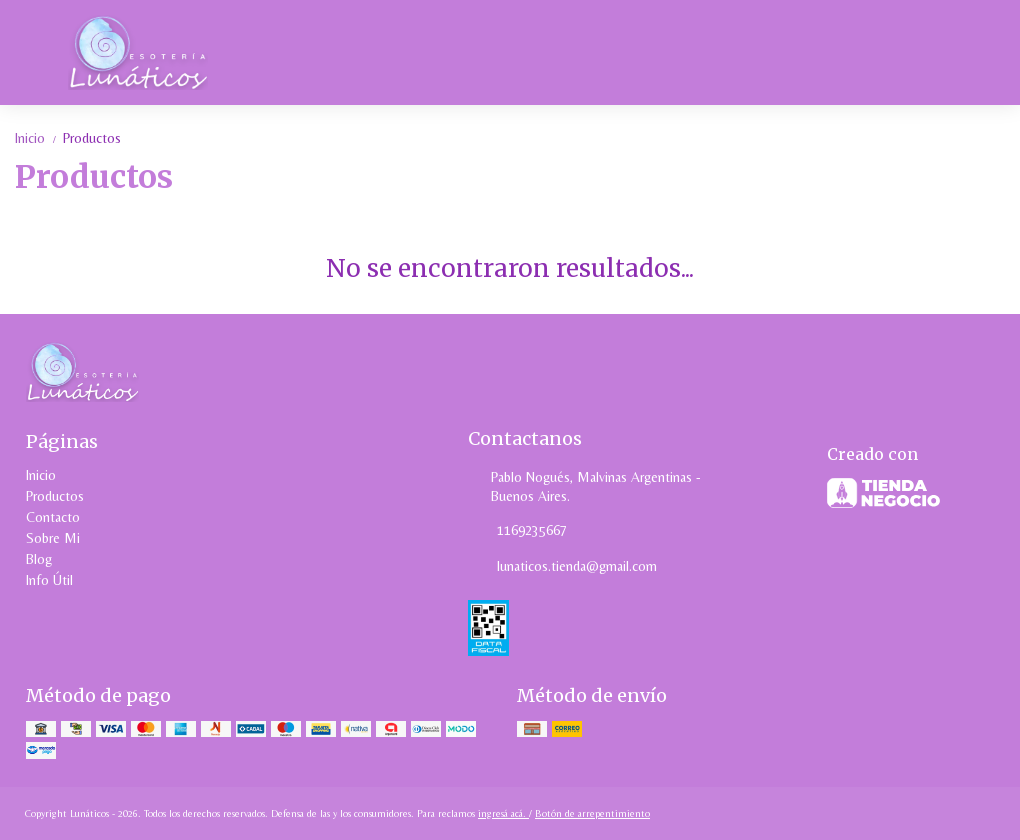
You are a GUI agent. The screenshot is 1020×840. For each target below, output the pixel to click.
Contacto (53, 517)
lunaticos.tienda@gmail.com (562, 566)
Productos (92, 138)
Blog (39, 559)
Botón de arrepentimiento (592, 813)
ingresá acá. (503, 813)
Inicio (39, 138)
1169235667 (517, 530)
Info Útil (49, 580)
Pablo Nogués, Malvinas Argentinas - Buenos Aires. (585, 486)
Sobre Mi (53, 538)
